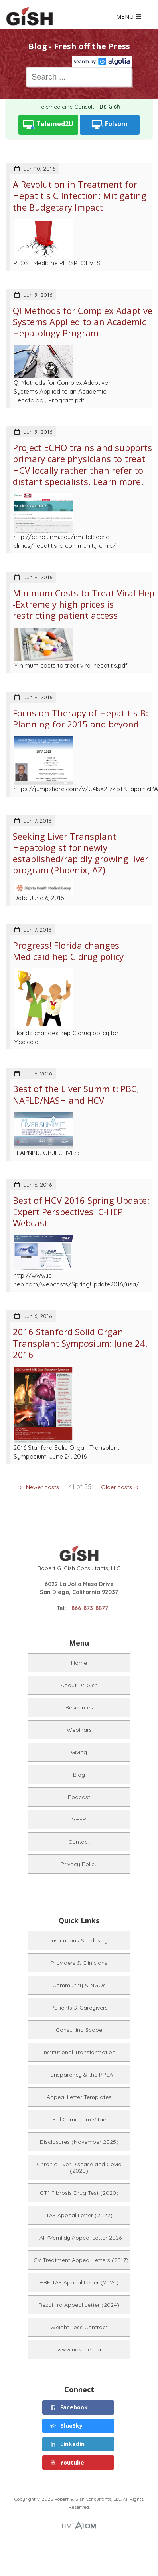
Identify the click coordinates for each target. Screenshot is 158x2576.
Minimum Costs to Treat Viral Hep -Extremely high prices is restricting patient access (83, 604)
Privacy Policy (79, 1864)
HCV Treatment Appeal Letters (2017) (79, 2260)
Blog (79, 1774)
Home (79, 1662)
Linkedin (67, 2444)
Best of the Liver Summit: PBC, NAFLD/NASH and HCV (76, 1094)
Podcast (79, 1797)
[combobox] (79, 77)
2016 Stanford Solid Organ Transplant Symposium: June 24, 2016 (80, 1343)
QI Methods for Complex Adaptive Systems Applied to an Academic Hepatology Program (82, 321)
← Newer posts (39, 1487)
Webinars (79, 1729)
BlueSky (66, 2425)
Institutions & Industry (79, 1940)
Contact (79, 1841)
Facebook (68, 2407)
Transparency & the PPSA (79, 2074)
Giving (79, 1752)
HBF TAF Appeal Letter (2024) (79, 2282)
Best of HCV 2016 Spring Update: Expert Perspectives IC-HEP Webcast (81, 1211)
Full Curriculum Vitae (79, 2119)
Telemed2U (48, 125)
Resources (79, 1707)
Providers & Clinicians (79, 1962)
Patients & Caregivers (79, 2007)
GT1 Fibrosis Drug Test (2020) (79, 2192)
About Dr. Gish (79, 1685)
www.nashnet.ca (79, 2349)
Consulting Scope (79, 2029)
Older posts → (120, 1487)
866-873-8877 (89, 1608)
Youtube (66, 2462)
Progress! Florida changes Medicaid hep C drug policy (68, 950)
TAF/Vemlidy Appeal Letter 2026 (79, 2237)
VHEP (79, 1819)
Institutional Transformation (79, 2052)
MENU (129, 17)
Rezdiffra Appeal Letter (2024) (79, 2304)
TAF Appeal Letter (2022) (79, 2215)
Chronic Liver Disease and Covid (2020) (79, 2167)
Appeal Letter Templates (79, 2097)
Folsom (110, 125)
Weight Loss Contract (79, 2327)
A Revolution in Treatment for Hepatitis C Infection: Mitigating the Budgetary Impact (79, 195)
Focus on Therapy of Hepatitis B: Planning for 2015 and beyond (80, 718)
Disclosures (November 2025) (79, 2141)
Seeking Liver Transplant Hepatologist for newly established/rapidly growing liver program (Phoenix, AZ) (80, 853)
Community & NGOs (79, 1985)
